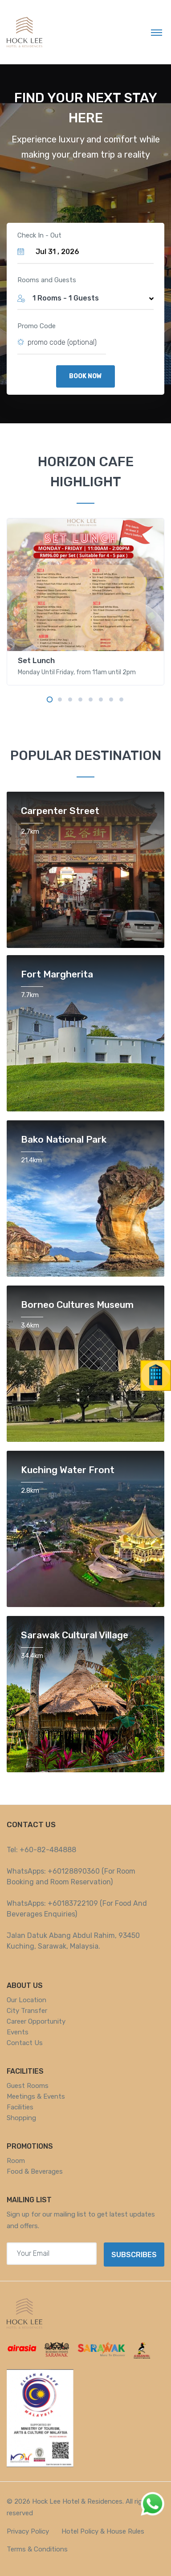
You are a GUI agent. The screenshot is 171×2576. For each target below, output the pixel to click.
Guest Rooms (28, 2086)
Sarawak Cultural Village (74, 1635)
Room (16, 2161)
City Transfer (27, 2011)
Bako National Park (63, 1139)
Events (17, 2032)
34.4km (32, 1656)
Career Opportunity (36, 2021)
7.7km (30, 995)
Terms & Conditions (37, 2549)
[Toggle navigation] (156, 32)
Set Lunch (36, 660)
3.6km (30, 1325)
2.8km (30, 1490)
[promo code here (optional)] (67, 342)
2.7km (30, 831)
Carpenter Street (60, 810)
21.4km (31, 1160)
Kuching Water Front (67, 1469)
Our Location (26, 2000)
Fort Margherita (57, 974)
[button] (85, 297)
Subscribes (134, 2254)
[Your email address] (52, 2253)
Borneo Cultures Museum (77, 1304)
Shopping (21, 2118)
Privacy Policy (28, 2531)
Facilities (20, 2107)
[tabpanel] (85, 601)
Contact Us (25, 2043)
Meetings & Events (36, 2096)
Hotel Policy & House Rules (102, 2531)
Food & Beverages (35, 2171)
